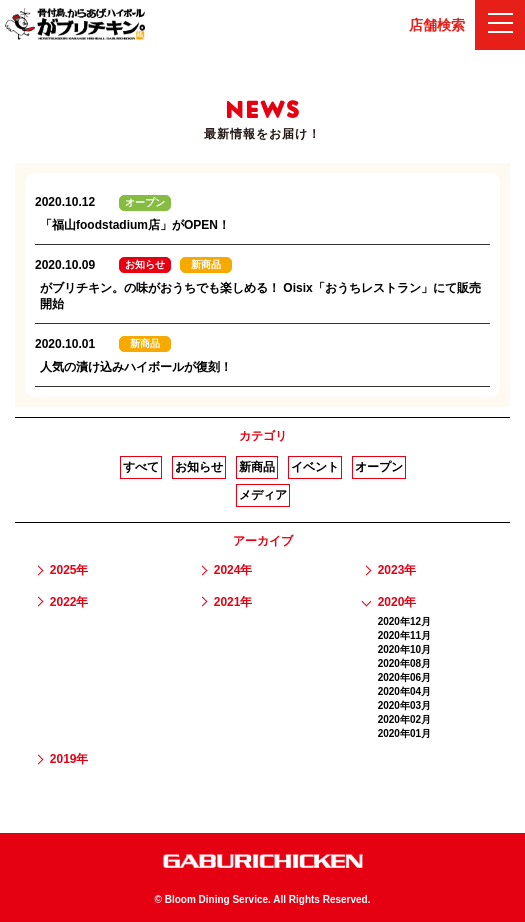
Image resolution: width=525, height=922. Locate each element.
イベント (315, 467)
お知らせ (199, 467)
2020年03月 (404, 705)
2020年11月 (404, 635)
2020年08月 (404, 663)
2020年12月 (404, 621)
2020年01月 (404, 733)
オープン (379, 467)
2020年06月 (404, 677)
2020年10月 (404, 649)
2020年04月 (404, 691)
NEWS (262, 110)
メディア (263, 495)
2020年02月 (404, 719)
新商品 (257, 467)
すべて (141, 467)
